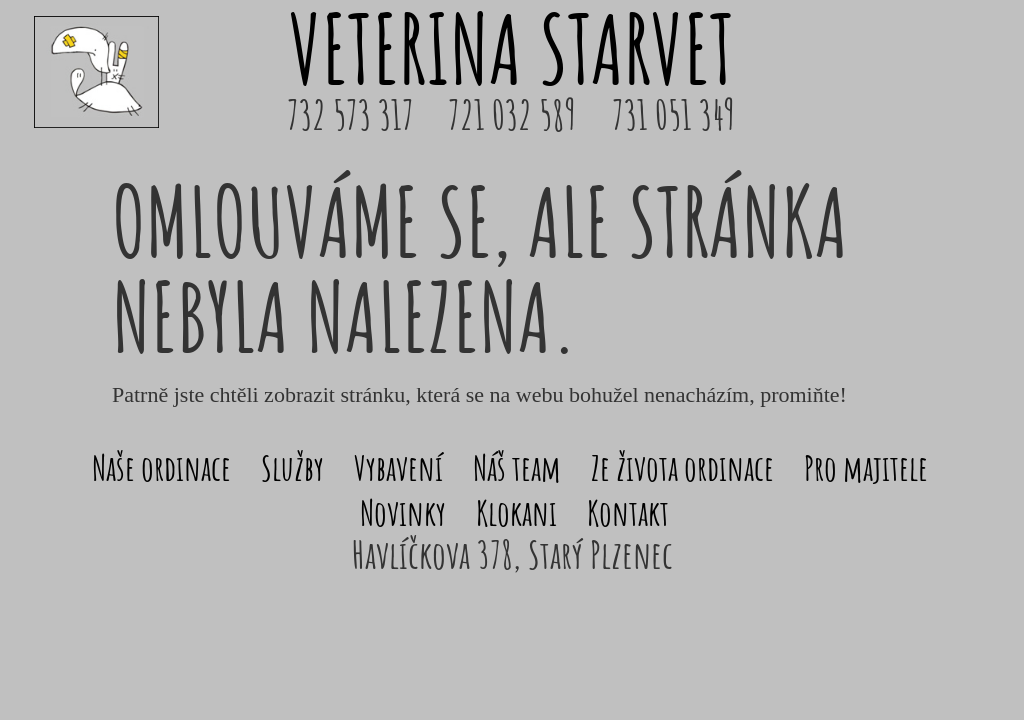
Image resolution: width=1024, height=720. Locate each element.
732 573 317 (350, 114)
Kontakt (628, 512)
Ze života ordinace (682, 467)
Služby (292, 467)
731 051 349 (673, 114)
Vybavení (398, 467)
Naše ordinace (161, 467)
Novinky (403, 512)
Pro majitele (866, 467)
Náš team (517, 467)
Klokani (516, 512)
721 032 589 (512, 114)
